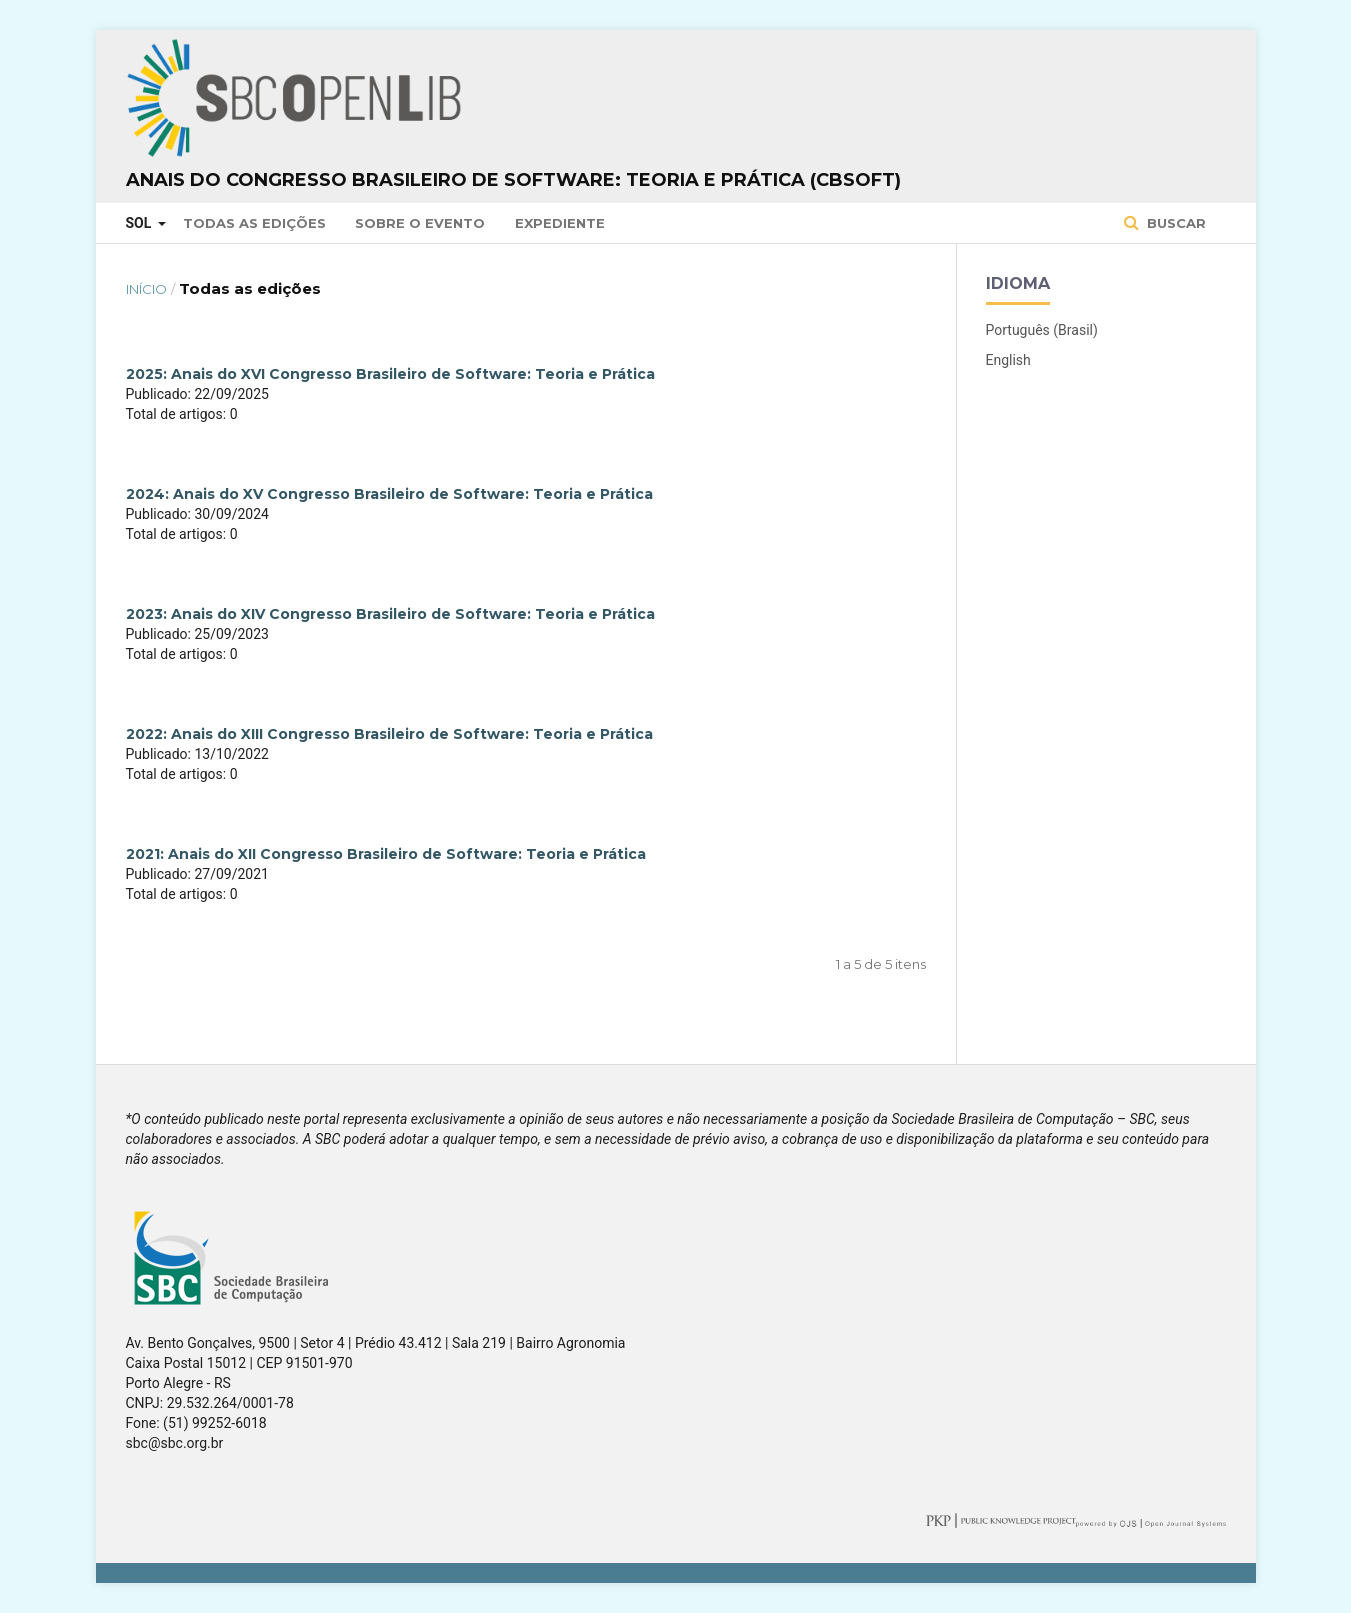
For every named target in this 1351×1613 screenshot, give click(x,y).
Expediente (560, 223)
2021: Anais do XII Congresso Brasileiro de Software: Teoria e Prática (386, 854)
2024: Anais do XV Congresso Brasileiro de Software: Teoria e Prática (389, 494)
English (1008, 360)
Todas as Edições (254, 223)
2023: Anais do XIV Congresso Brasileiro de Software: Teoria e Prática (390, 614)
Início (146, 289)
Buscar (1174, 223)
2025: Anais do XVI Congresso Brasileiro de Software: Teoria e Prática (390, 374)
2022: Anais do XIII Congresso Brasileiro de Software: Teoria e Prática (389, 734)
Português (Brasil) (1042, 330)
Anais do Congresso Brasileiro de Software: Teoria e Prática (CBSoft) (513, 180)
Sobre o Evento (420, 223)
